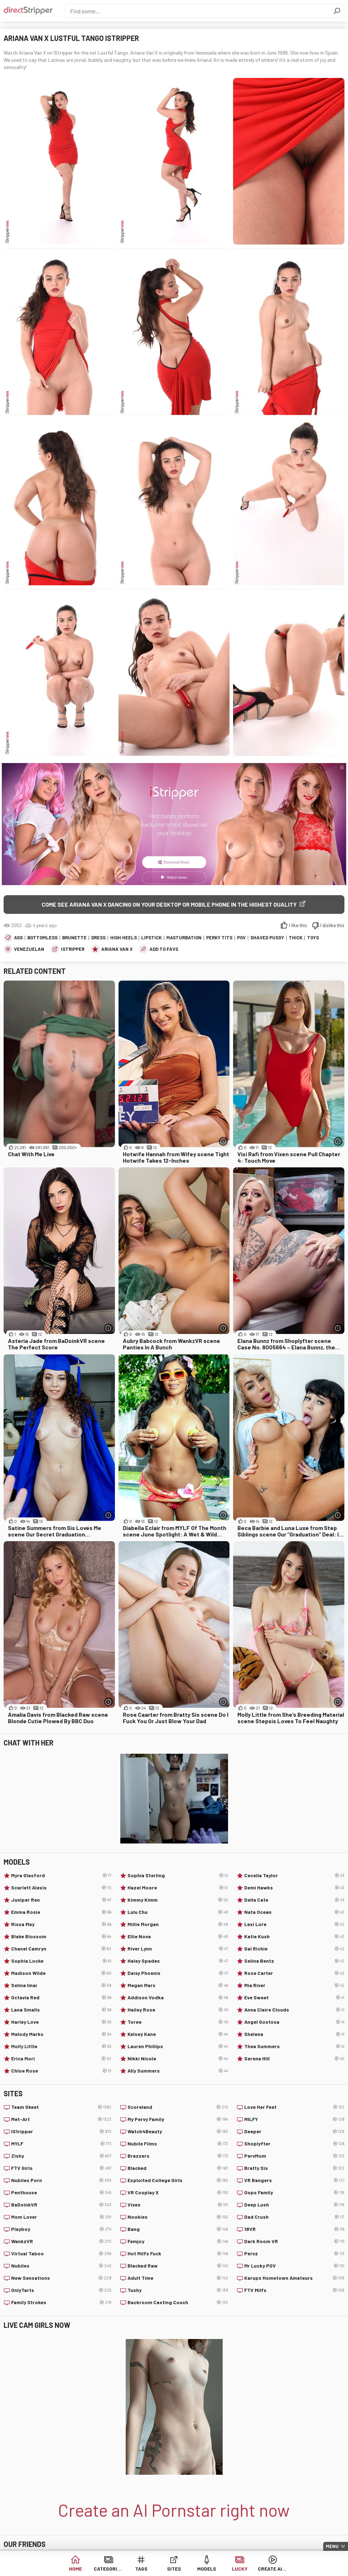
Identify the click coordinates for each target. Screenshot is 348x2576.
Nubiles (61, 2265)
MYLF (61, 2143)
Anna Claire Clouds (294, 2009)
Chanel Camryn (61, 1948)
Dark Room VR (294, 2241)
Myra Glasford (61, 1875)
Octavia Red (61, 1997)
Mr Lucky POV (294, 2265)
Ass (18, 937)
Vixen (177, 2204)
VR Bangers (294, 2180)
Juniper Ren (61, 1900)
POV (241, 937)
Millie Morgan (177, 1924)
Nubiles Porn (61, 2180)
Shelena (294, 2034)
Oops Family (294, 2192)
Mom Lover (61, 2217)
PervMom (294, 2156)
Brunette (74, 937)
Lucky (239, 2569)
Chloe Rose (61, 2070)
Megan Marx (177, 1985)
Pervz (294, 2253)
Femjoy (177, 2241)
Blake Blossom (61, 1936)
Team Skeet (61, 2107)
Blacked (177, 2168)
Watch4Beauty (177, 2131)
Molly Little (61, 2046)
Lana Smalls (61, 2009)
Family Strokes (61, 2302)
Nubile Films (177, 2143)
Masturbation (183, 937)
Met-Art (61, 2119)
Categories (108, 2569)
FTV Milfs (294, 2290)
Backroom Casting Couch (177, 2302)
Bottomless (42, 937)
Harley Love (61, 2022)
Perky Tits (219, 937)
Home (75, 2569)
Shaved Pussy (267, 937)
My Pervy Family (177, 2119)
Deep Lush (294, 2204)
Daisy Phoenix (177, 1973)
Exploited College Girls (177, 2180)
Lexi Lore (294, 1924)
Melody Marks (61, 2034)
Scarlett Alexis (61, 1887)
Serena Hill (294, 2058)
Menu (332, 2546)
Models (206, 2569)
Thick (295, 937)
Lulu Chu (177, 1912)
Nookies (177, 2217)
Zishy (61, 2156)
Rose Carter (294, 1973)
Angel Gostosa (294, 2022)
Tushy (177, 2290)
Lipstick (151, 937)
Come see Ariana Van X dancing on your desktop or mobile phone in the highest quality (169, 904)
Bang (177, 2229)
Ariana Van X (117, 949)
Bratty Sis (294, 2168)
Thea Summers (294, 2046)
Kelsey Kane (177, 2034)
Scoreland (177, 2107)
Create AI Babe (272, 2569)
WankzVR (61, 2241)
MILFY (294, 2119)
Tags (141, 2569)
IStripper (72, 949)
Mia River (294, 1985)
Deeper (294, 2131)
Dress (98, 937)
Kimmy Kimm (177, 1900)
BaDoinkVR (61, 2204)
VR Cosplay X (177, 2192)
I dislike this (332, 925)
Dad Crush (294, 2217)
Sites (174, 2569)
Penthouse (61, 2192)
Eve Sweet (294, 1997)
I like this (298, 925)
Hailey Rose (177, 2009)
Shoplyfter (294, 2143)
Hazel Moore (177, 1887)
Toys (313, 937)
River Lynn (177, 1948)
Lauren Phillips (177, 2046)
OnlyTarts (61, 2290)
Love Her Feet (294, 2107)
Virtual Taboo (61, 2253)
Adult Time (177, 2278)
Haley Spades (177, 1961)
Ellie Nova (177, 1936)
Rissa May (61, 1924)
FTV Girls (61, 2168)
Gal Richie (294, 1948)
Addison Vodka (177, 1997)
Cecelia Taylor (294, 1875)
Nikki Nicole (177, 2058)
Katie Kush (294, 1936)
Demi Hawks (294, 1887)
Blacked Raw (177, 2265)
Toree (177, 2022)
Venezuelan (29, 949)
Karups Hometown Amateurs (294, 2278)
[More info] (223, 1141)
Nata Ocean (294, 1912)
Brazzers (177, 2156)
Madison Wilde (61, 1973)
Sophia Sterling (177, 1875)
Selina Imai (61, 1985)
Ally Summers (177, 2070)
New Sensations (61, 2278)
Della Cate (294, 1900)
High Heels (123, 937)
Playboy (61, 2229)
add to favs (163, 949)
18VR (294, 2229)
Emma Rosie (61, 1912)
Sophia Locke (61, 1961)
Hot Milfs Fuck (177, 2253)
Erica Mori (61, 2058)
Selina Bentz (294, 1961)
